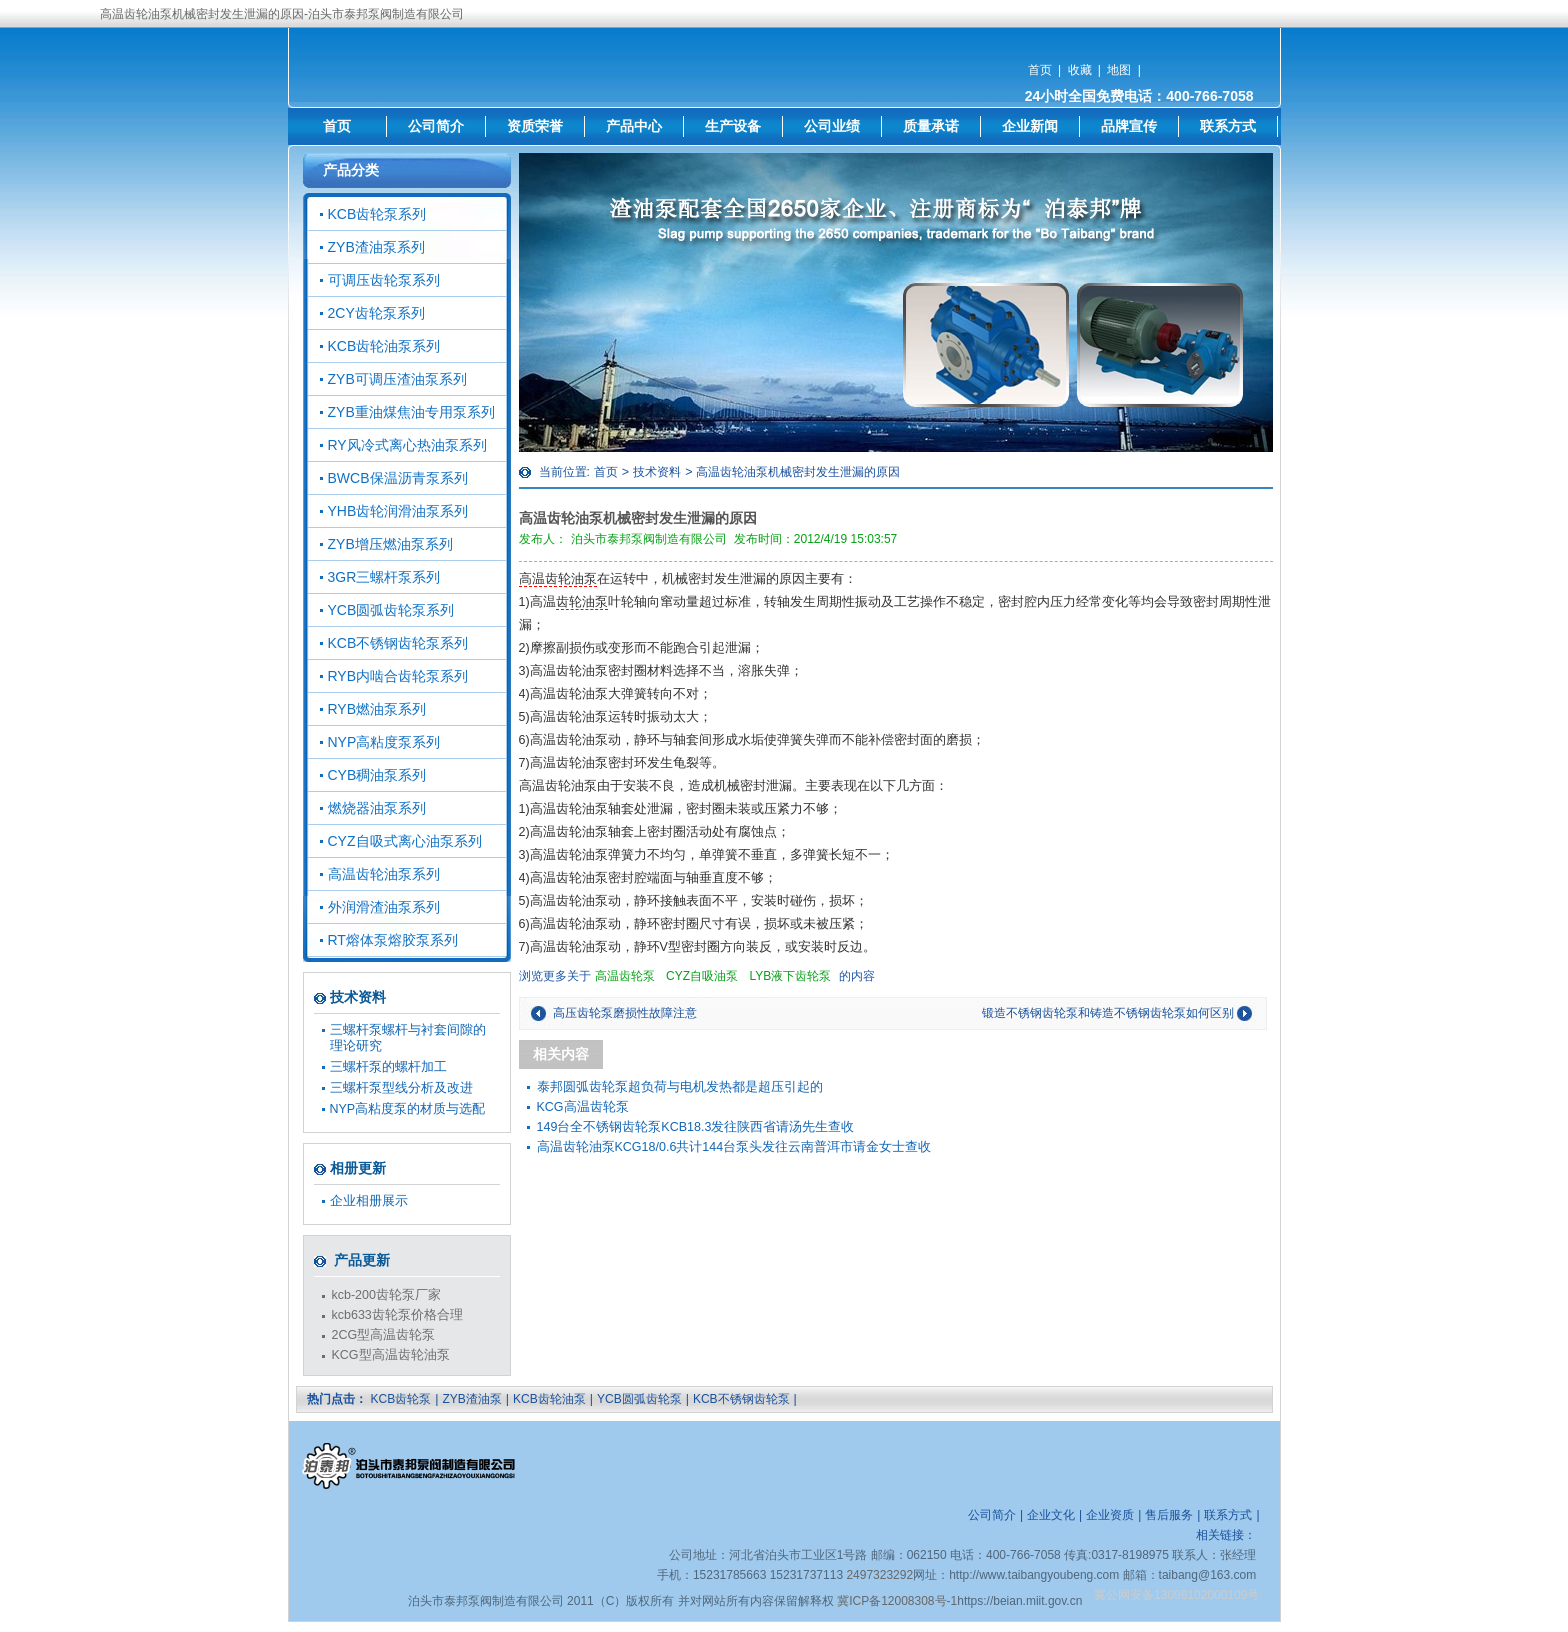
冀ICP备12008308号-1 (897, 1601)
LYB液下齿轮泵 (790, 976)
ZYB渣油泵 (471, 1399)
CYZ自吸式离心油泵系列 (405, 841)
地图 (1119, 70)
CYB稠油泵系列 (377, 775)
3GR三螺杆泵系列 (384, 577)
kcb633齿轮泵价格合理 (397, 1315)
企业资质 (1110, 1515)
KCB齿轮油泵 (549, 1399)
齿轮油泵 (582, 602)
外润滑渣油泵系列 (384, 907)
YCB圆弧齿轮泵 (639, 1399)
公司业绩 (832, 126)
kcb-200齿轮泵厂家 (386, 1295)
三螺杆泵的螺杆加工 (388, 1067)
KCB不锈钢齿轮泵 (741, 1399)
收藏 (1080, 70)
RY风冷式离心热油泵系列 (407, 445)
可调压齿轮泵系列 (384, 280)
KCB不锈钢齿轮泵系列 (398, 643)
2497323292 (879, 1575)
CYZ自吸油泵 (702, 976)
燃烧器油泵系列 (377, 808)
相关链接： (1226, 1535)
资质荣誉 (535, 126)
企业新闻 (1030, 126)
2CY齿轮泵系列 (376, 313)
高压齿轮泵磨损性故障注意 (625, 1013)
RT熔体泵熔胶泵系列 (393, 940)
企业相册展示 (369, 1201)
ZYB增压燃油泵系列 (390, 544)
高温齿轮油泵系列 (384, 874)
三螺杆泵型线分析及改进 (401, 1088)
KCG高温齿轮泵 (583, 1107)
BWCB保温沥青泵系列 (398, 478)
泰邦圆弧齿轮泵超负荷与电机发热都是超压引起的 (680, 1087)
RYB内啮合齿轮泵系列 (398, 676)
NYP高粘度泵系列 (384, 742)
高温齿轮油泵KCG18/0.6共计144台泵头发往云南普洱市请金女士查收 (734, 1147)
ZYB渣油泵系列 (376, 247)
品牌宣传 (1129, 126)
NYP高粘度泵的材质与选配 (408, 1109)
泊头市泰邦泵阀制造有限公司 (649, 539)
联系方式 (1228, 126)
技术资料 (657, 472)
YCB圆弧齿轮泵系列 (391, 610)
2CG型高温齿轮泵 (384, 1335)
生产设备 (733, 126)
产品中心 (634, 126)
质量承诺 (931, 126)
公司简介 (436, 126)
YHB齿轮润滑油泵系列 (398, 511)
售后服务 (1169, 1515)
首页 (1040, 70)
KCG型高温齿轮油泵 (391, 1355)
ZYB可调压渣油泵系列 (397, 379)
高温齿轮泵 (625, 976)
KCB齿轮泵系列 (377, 214)
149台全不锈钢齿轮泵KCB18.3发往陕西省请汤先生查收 (696, 1127)
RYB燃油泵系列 (377, 709)
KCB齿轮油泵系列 (384, 346)
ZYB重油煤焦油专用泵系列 (411, 412)
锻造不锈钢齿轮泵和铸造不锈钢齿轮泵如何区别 (1108, 1013)
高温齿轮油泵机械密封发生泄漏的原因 (798, 472)
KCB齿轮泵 (401, 1399)
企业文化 (1051, 1515)
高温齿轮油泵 (558, 579)
